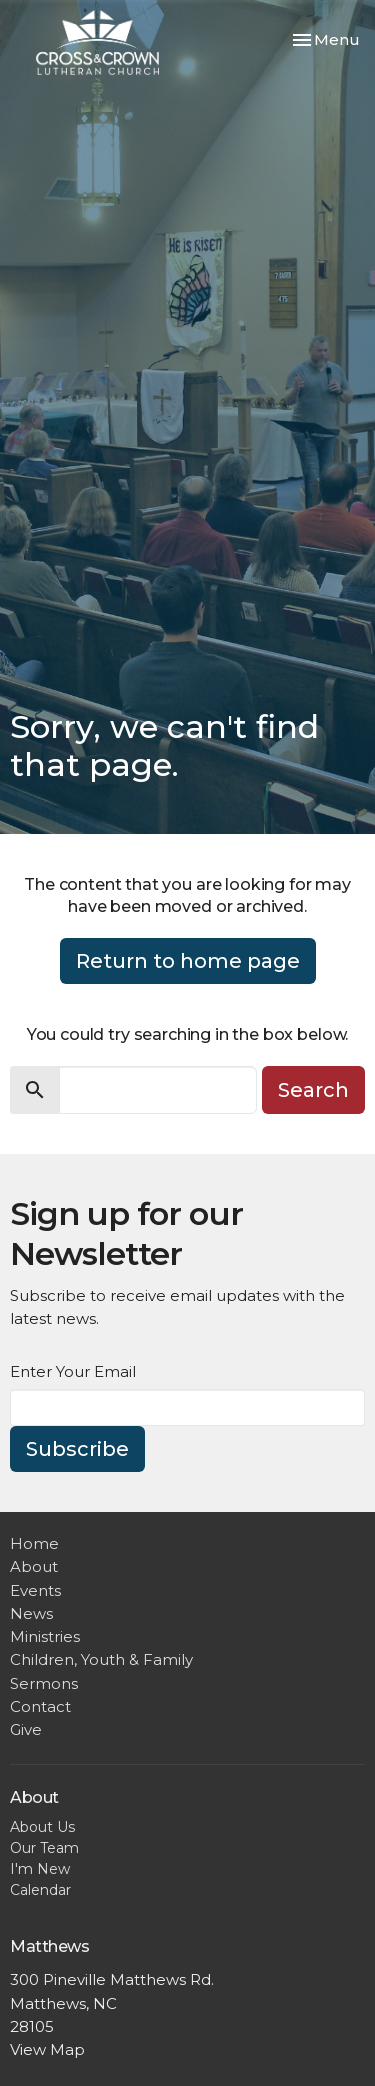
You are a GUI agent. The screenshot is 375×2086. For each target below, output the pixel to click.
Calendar (40, 1890)
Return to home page (188, 961)
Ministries (45, 1636)
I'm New (40, 1869)
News (31, 1613)
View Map (47, 2049)
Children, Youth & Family (101, 1659)
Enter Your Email (73, 1371)
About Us (42, 1827)
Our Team (44, 1848)
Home (34, 1543)
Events (35, 1590)
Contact (40, 1706)
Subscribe (77, 1449)
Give (26, 1729)
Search (313, 1090)
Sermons (44, 1683)
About (34, 1566)
